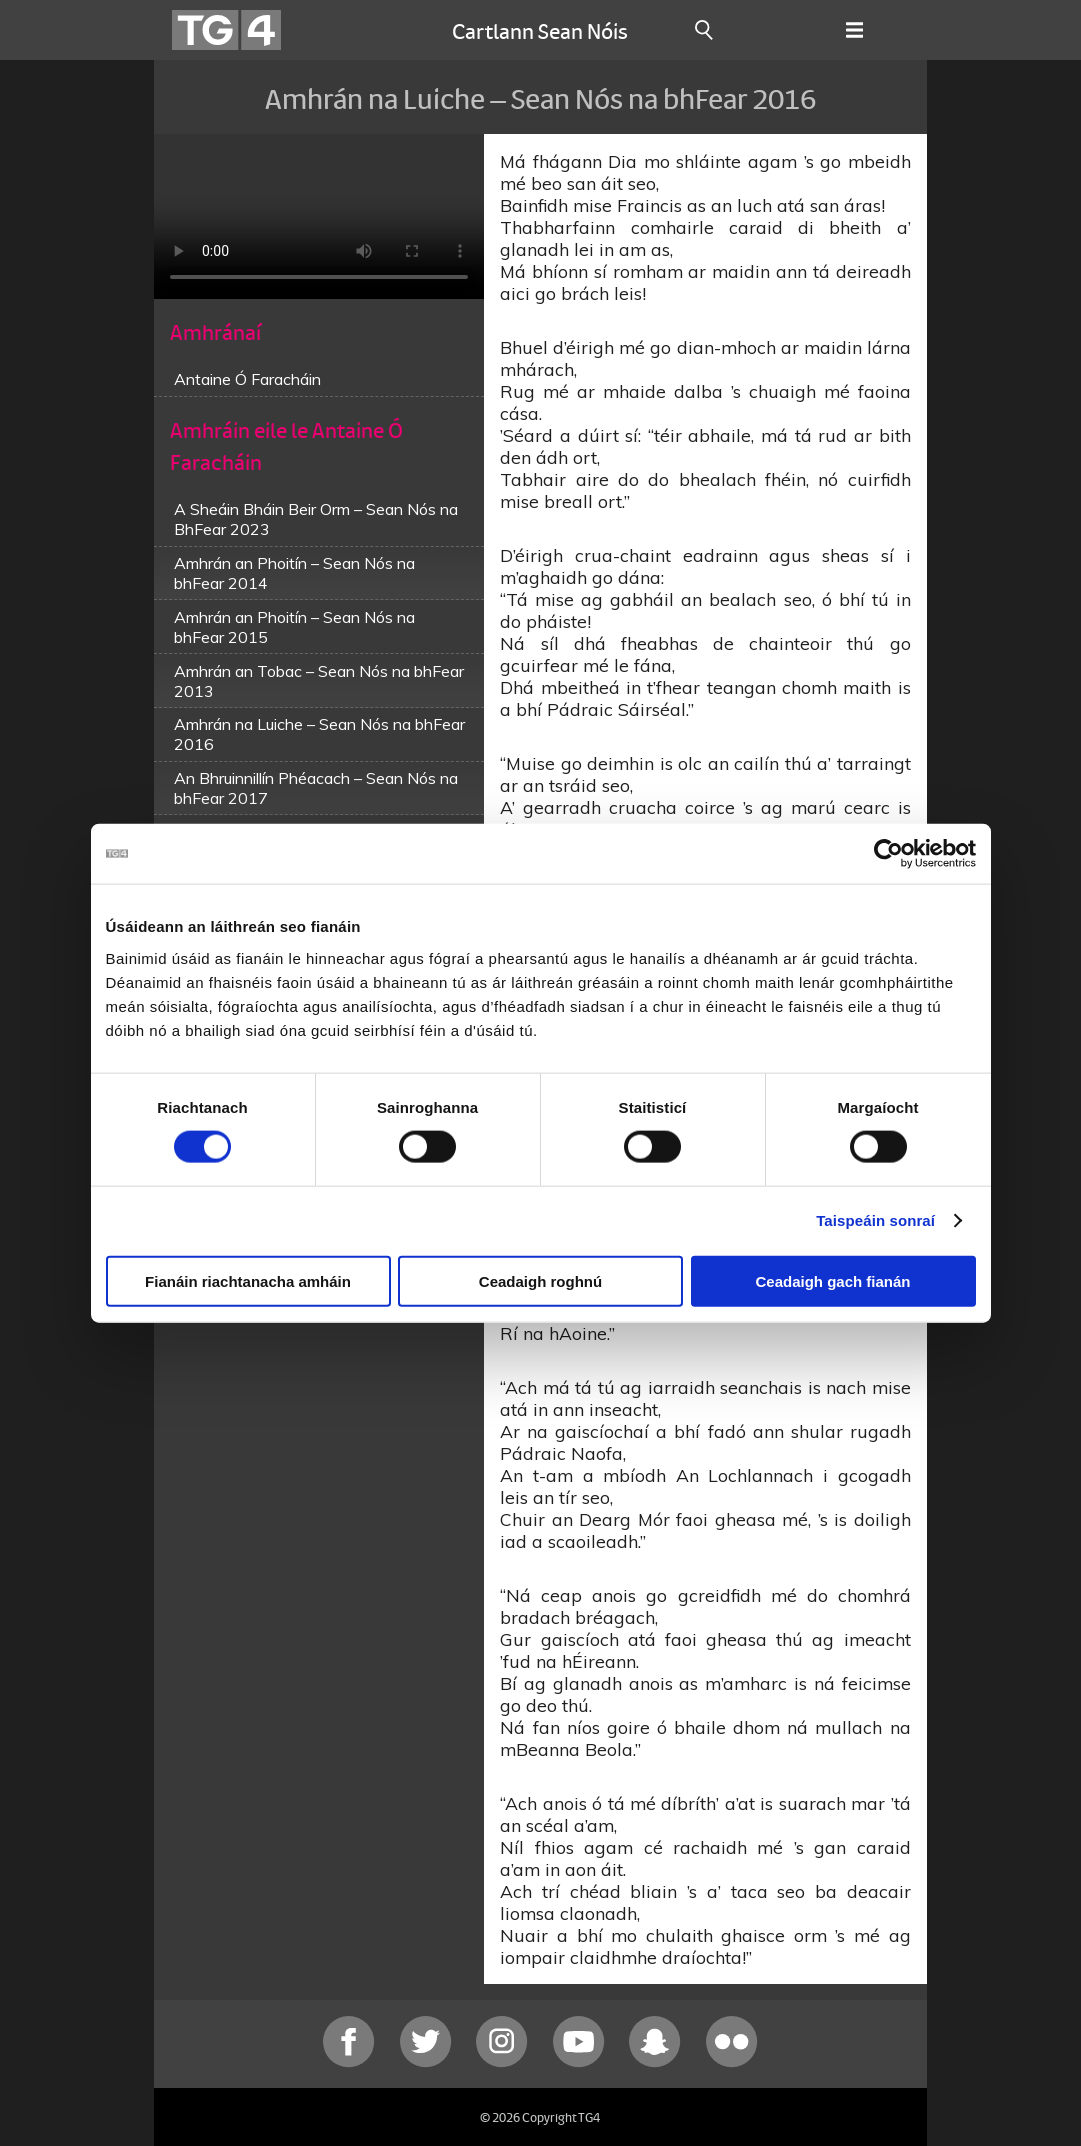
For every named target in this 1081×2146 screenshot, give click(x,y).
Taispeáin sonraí (875, 1220)
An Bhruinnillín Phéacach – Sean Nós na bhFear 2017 (316, 788)
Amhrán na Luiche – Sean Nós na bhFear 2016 (319, 734)
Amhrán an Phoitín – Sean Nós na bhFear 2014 (294, 573)
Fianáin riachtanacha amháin (248, 1280)
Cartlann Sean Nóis (540, 30)
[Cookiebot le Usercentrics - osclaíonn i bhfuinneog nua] (888, 854)
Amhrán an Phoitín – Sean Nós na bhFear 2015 (294, 627)
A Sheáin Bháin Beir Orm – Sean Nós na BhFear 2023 (316, 519)
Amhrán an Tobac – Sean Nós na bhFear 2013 (319, 681)
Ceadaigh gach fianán (832, 1280)
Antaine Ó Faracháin (247, 379)
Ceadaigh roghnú (540, 1280)
